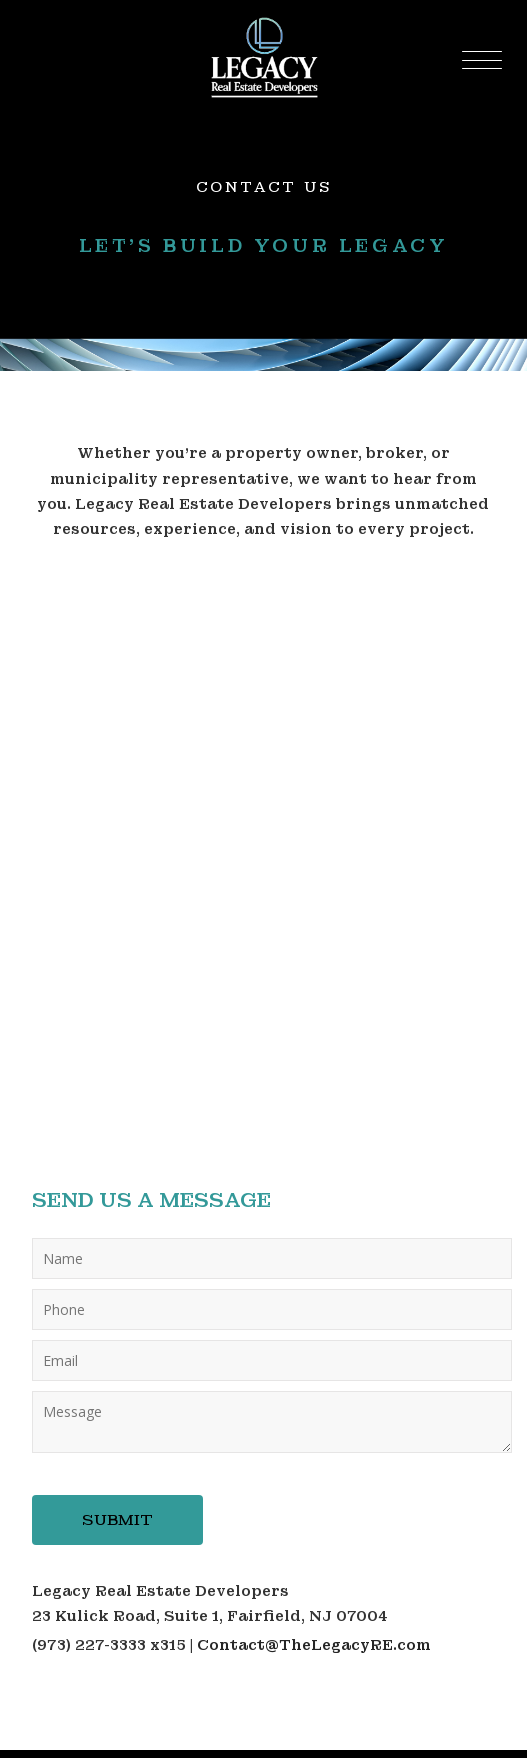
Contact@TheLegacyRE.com (314, 1645)
